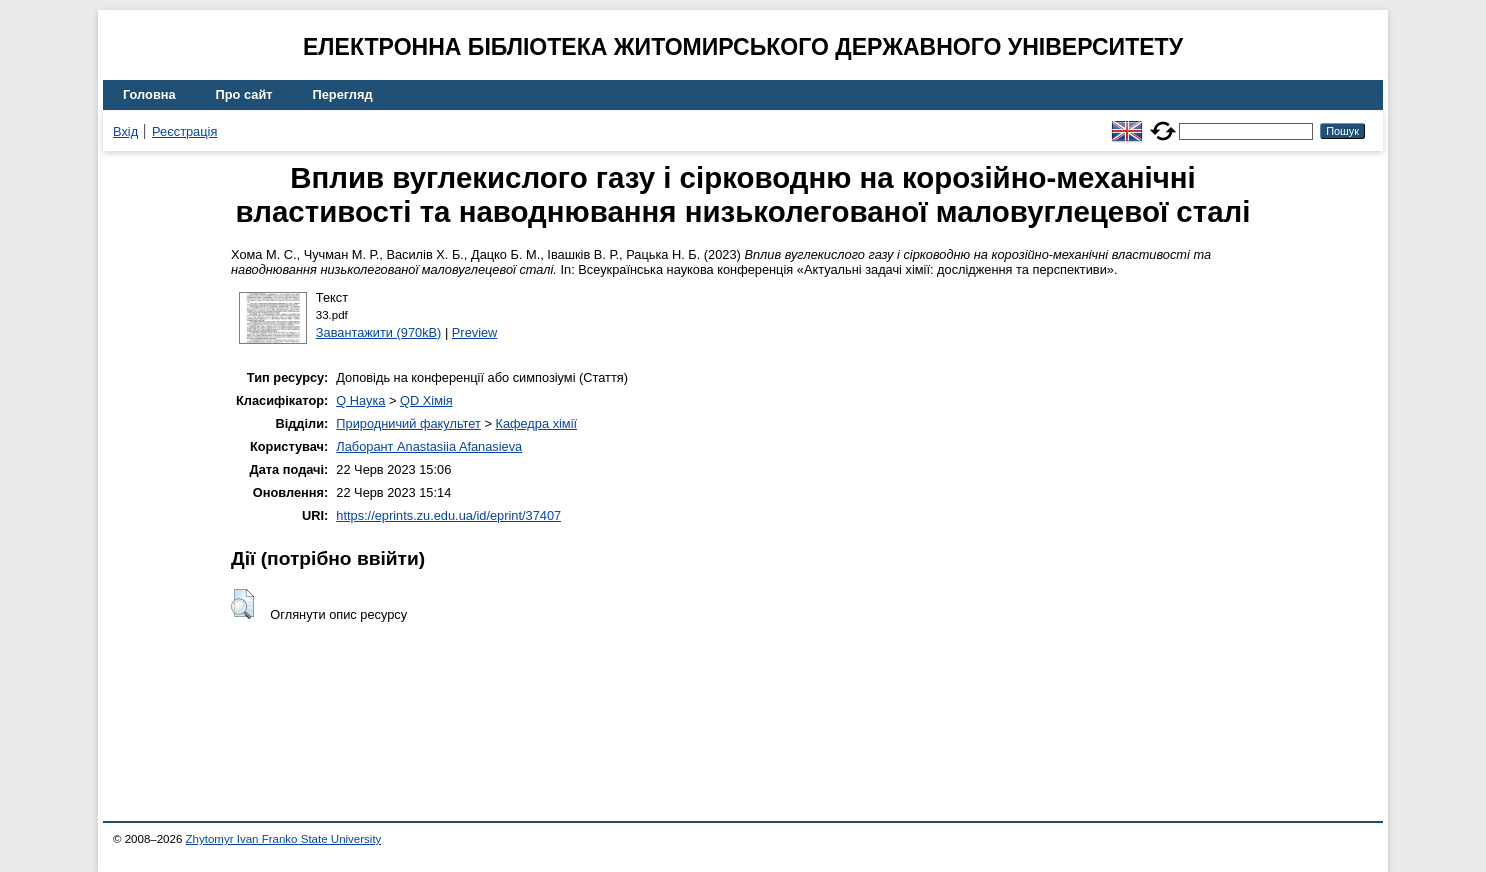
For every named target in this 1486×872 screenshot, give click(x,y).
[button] (242, 604)
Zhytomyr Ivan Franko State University (284, 839)
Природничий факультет (408, 423)
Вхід (125, 131)
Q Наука (360, 400)
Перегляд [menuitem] (343, 94)
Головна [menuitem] (149, 94)
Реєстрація (184, 131)
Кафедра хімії (536, 423)
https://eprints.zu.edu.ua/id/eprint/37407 (448, 515)
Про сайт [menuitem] (244, 94)
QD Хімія (426, 400)
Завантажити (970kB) (379, 332)
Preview (475, 332)
